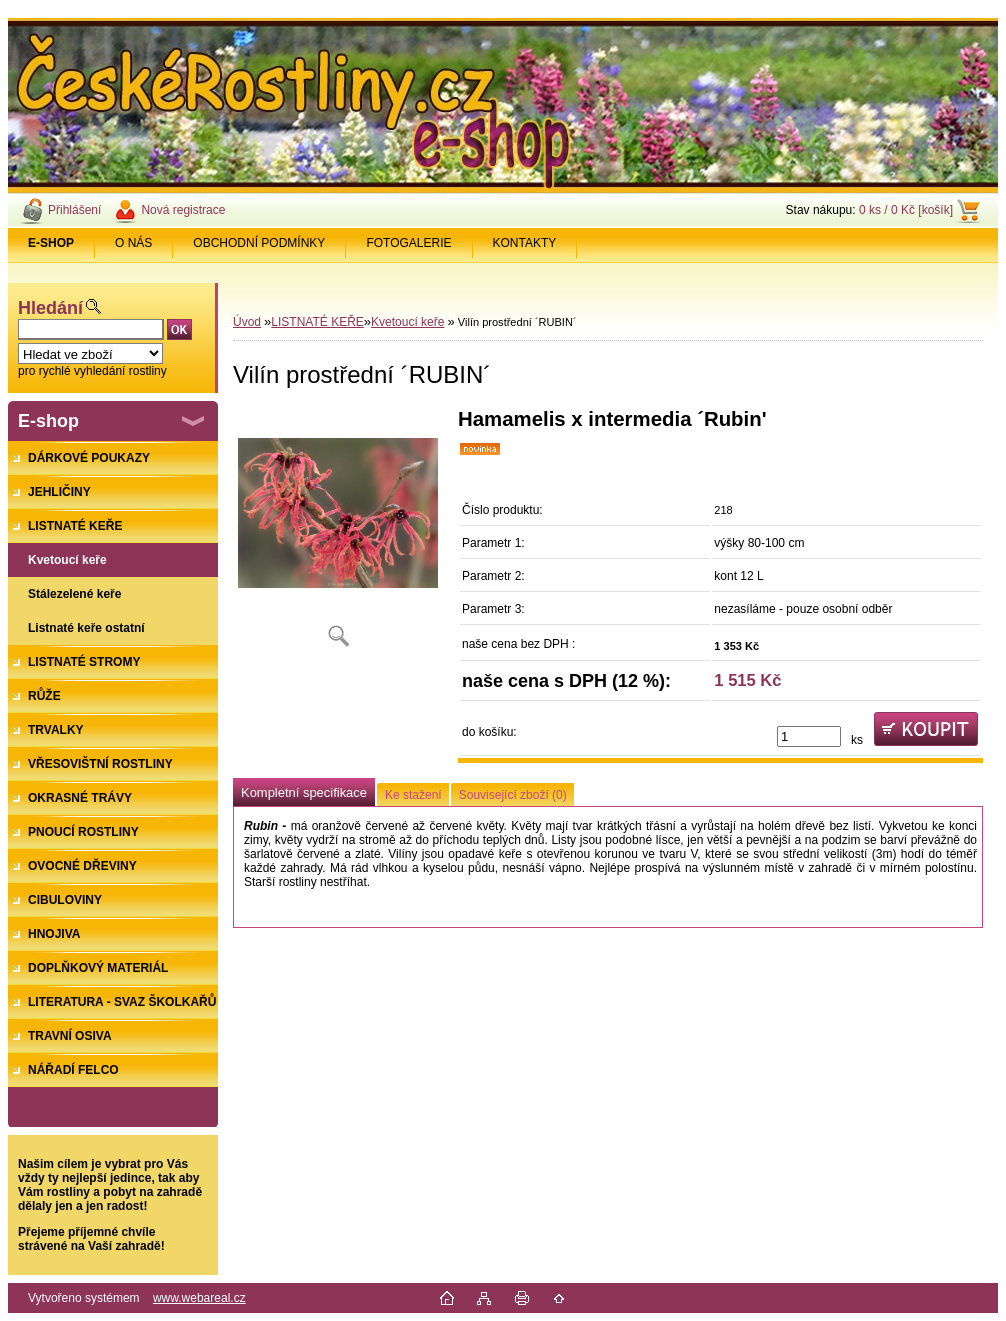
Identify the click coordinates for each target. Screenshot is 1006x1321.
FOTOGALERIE (408, 243)
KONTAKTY (525, 243)
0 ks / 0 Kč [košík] (906, 210)
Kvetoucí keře (407, 322)
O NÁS (133, 243)
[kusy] (809, 736)
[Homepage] (51, 243)
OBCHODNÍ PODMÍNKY (259, 243)
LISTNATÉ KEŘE (317, 322)
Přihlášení (74, 210)
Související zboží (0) (513, 795)
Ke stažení (413, 795)
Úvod (247, 322)
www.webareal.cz (199, 1298)
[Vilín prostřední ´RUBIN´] (338, 534)
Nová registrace (183, 210)
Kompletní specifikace (304, 792)
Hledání (50, 308)
